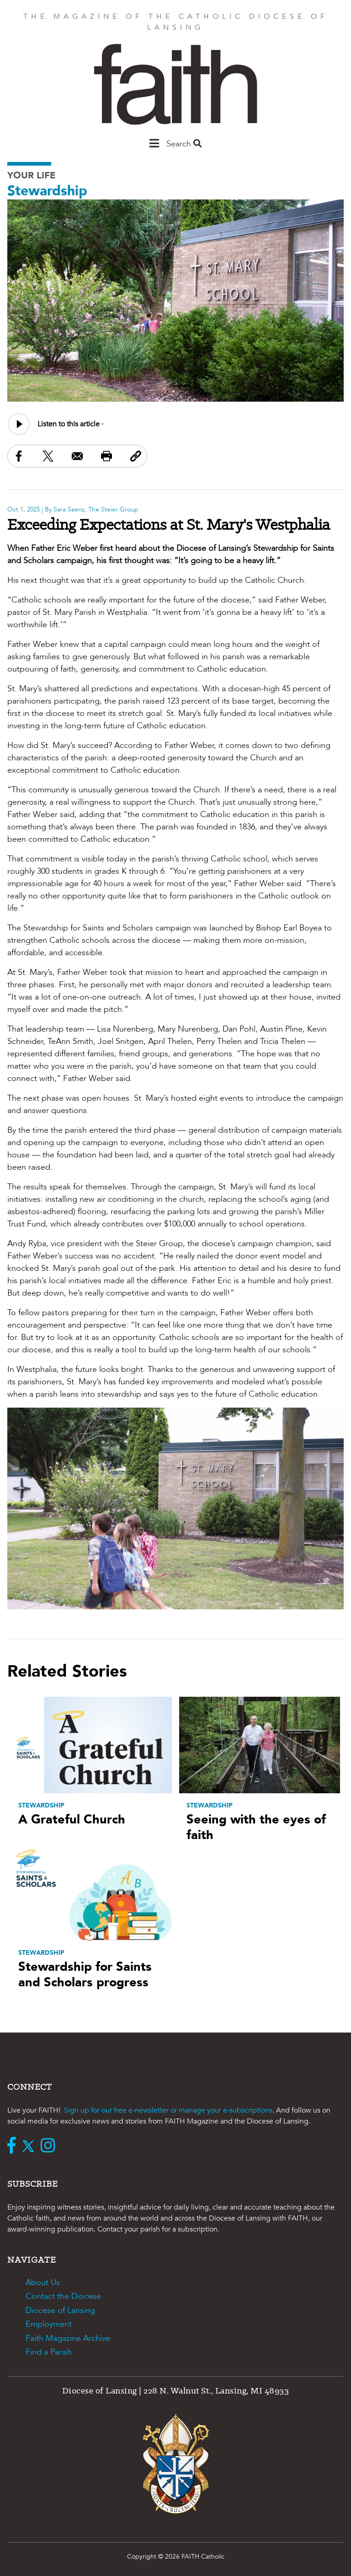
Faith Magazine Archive (68, 2338)
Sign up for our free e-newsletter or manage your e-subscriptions (168, 2110)
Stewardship (47, 191)
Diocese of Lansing (60, 2310)
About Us (43, 2282)
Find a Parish (49, 2352)
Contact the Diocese (63, 2296)
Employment (49, 2324)
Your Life (31, 175)
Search (184, 144)
